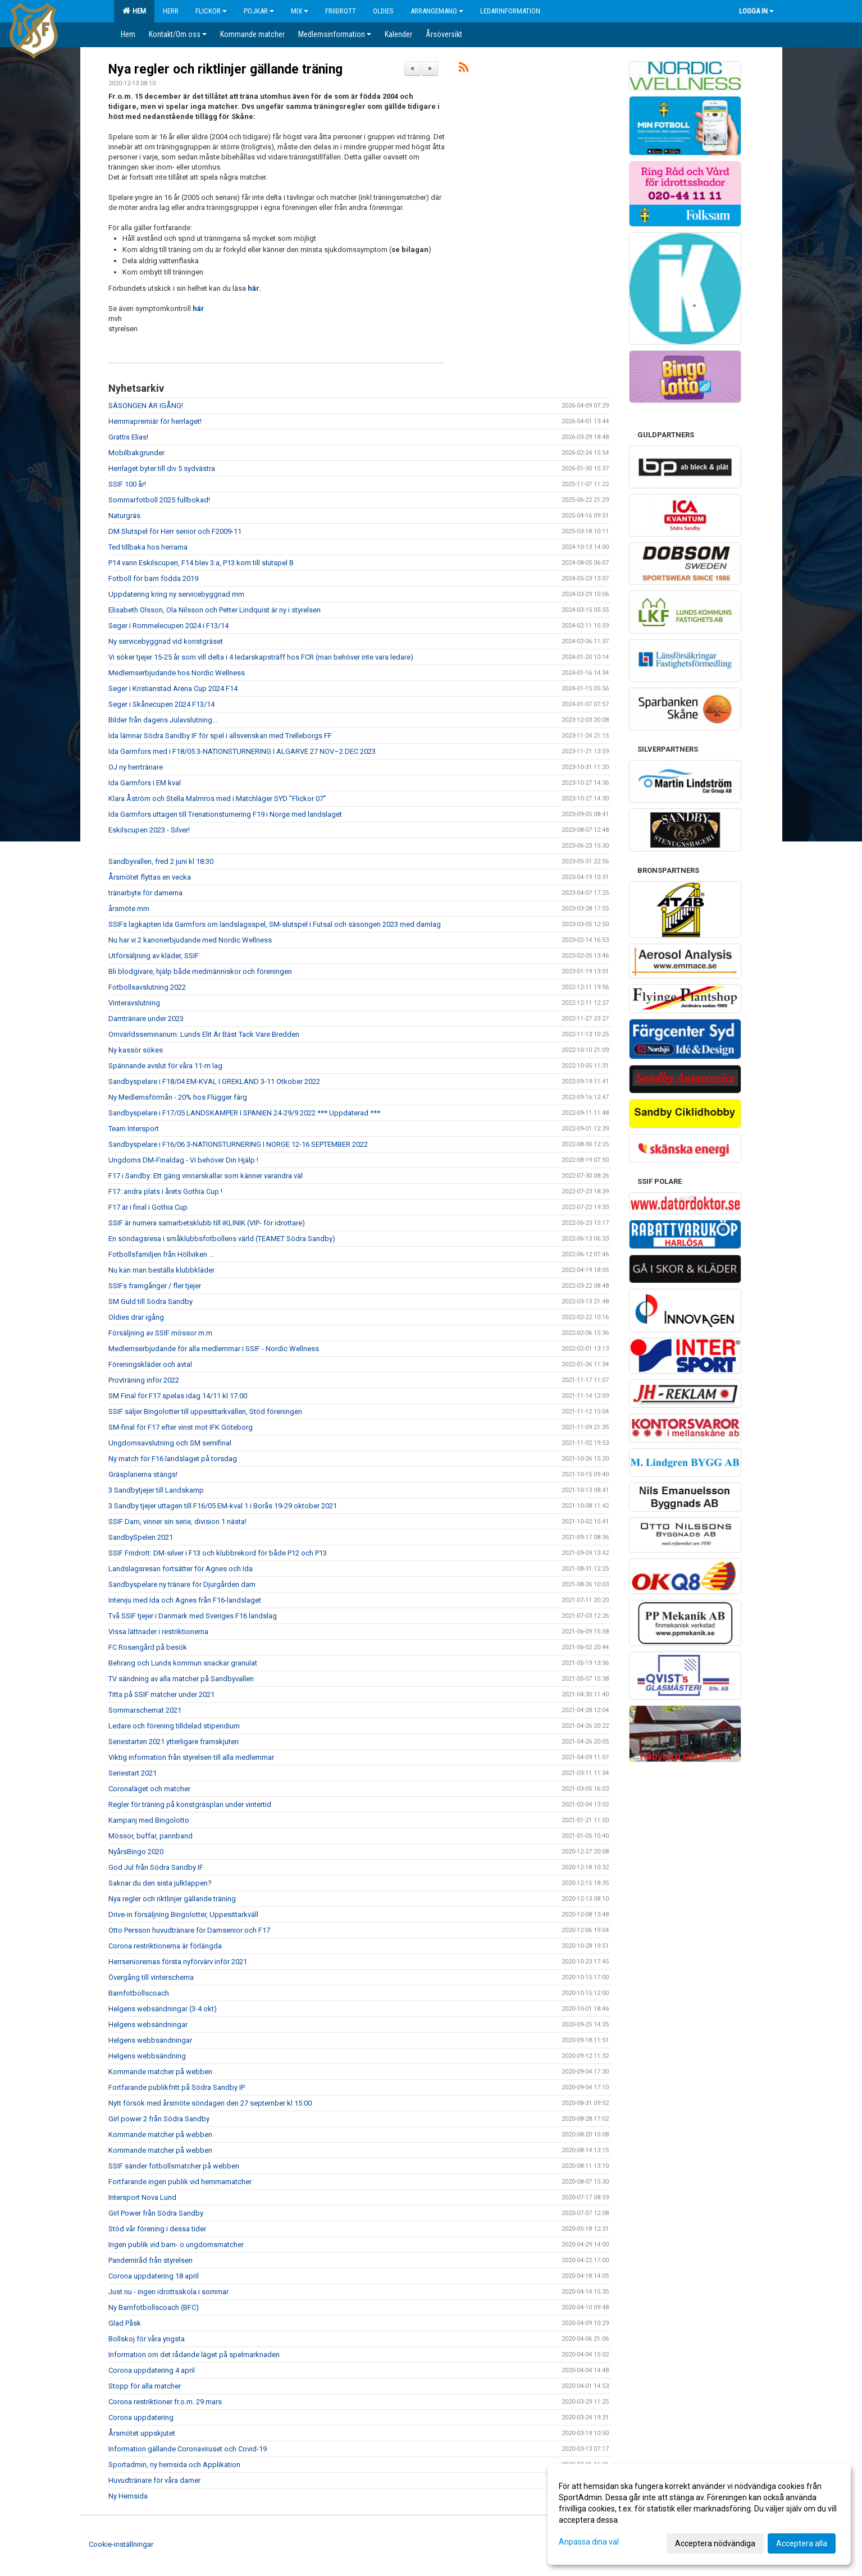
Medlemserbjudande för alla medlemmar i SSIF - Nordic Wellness (213, 1348)
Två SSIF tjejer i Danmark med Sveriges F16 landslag (192, 1616)
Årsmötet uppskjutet (141, 2433)
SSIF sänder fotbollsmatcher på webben (173, 2166)
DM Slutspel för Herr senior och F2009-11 (174, 531)
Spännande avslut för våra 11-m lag (165, 1065)
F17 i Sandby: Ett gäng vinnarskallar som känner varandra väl (205, 1176)
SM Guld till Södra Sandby (150, 1301)
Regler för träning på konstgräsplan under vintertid (189, 1804)
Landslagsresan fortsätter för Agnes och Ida (180, 1568)
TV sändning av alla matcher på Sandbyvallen (181, 1678)
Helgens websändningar (148, 2024)
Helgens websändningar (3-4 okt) (162, 2009)
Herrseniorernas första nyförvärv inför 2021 (177, 1961)
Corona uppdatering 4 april (151, 2370)
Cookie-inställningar (121, 2544)
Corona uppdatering (141, 2417)
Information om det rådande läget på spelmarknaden (194, 2354)
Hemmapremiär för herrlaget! (155, 421)
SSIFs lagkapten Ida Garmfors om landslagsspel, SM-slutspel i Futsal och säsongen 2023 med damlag (274, 924)
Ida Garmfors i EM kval (144, 783)
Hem (134, 10)
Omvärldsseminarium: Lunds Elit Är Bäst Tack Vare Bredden (203, 1034)
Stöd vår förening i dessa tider (157, 2229)
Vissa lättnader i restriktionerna (158, 1631)
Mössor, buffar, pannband (150, 1836)
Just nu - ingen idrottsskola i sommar (168, 2291)
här (253, 288)
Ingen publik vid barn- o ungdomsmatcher (176, 2244)
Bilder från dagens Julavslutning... (162, 720)
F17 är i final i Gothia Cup (148, 1207)
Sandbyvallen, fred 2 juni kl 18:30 (160, 861)
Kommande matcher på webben (160, 2071)
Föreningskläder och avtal (150, 1364)
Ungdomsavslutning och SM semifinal (169, 1443)
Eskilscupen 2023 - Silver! (149, 830)
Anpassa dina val (589, 2541)
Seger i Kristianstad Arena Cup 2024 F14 (173, 688)
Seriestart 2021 (132, 1773)
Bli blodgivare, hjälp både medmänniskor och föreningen (200, 971)
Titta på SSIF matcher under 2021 (161, 1694)
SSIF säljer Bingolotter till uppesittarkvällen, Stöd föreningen (205, 1411)
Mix (299, 11)
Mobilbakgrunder (136, 453)
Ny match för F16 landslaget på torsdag (172, 1458)
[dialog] (699, 2514)
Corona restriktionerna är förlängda (165, 1946)
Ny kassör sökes (135, 1050)
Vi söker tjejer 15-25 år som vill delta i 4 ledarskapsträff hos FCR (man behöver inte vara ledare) (260, 657)
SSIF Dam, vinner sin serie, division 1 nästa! (177, 1521)
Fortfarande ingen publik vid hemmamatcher (180, 2181)
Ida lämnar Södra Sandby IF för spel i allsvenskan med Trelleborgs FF (220, 735)
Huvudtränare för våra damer (154, 2480)
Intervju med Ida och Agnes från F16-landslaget (184, 1600)
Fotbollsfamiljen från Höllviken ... (161, 1254)
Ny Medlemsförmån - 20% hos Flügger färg (177, 1097)
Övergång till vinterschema (151, 1977)
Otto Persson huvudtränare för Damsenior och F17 (189, 1930)
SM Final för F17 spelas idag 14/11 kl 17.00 (177, 1396)
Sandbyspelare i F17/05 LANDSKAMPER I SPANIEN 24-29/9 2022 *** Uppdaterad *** (244, 1113)
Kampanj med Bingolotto (148, 1820)
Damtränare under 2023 (146, 1018)
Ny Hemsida (128, 2496)
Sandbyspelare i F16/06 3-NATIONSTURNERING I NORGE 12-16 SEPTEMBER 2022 (238, 1144)
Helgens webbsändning (147, 2056)
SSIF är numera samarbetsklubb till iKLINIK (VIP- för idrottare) (206, 1223)
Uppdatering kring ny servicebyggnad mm (176, 594)
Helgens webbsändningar (150, 2040)
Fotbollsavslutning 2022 (147, 987)
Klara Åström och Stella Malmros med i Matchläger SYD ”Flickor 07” (217, 798)
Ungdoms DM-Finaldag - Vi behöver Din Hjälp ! (183, 1160)
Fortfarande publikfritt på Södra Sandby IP (176, 2087)
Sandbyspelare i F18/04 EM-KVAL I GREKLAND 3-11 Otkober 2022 (214, 1081)
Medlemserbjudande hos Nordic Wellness (176, 673)
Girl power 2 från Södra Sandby (158, 2119)
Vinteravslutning (134, 1003)
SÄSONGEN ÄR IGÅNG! (145, 405)
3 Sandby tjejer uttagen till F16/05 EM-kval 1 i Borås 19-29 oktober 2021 (222, 1506)
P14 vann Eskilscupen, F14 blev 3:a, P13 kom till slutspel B (201, 563)
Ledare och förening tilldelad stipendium (174, 1726)
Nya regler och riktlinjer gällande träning (225, 69)
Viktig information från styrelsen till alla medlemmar (191, 1757)
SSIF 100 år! (127, 484)
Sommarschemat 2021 (144, 1710)
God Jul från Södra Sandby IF (155, 1867)
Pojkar (259, 11)
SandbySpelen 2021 (140, 1537)
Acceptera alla (801, 2543)
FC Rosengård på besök (147, 1647)
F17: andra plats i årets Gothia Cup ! (165, 1191)
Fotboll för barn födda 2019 (153, 578)
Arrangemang (437, 11)
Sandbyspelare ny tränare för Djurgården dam (182, 1584)
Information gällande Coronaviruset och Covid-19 (187, 2449)
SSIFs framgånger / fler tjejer (154, 1286)
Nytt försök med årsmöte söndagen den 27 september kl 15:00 (210, 2103)
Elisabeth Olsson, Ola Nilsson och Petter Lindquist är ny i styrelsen (214, 610)
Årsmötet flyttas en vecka (149, 877)
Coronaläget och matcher (149, 1789)
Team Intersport (133, 1128)
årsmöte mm (128, 908)
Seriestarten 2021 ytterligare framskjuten (173, 1741)
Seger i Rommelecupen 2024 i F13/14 (168, 625)
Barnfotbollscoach (138, 1993)
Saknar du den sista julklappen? (160, 1883)
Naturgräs (124, 515)
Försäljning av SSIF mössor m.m (160, 1333)
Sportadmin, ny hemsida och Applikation (174, 2464)
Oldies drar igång (136, 1317)
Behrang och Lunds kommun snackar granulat (182, 1663)
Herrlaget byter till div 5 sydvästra (161, 468)
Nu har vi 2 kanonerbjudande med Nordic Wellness (190, 940)
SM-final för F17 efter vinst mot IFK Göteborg (180, 1427)
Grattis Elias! (128, 437)
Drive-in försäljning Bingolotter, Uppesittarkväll (183, 1914)
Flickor (211, 11)
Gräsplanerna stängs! (142, 1474)
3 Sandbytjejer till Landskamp (156, 1490)
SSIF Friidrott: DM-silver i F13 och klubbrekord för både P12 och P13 (217, 1553)
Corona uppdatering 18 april (153, 2276)
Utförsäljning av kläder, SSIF (153, 955)
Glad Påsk (124, 2323)
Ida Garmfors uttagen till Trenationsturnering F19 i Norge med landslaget (225, 814)
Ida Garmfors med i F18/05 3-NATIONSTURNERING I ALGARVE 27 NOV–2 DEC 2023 (242, 751)
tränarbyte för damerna (145, 893)
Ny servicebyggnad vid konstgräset (165, 641)
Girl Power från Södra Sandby (155, 2213)
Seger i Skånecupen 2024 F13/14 (161, 704)
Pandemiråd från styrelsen (150, 2260)
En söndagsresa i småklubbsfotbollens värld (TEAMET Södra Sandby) (221, 1238)
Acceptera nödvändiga (715, 2543)
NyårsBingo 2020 (135, 1851)
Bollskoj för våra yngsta (146, 2339)
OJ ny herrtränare (135, 767)
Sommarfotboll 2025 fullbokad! (159, 500)
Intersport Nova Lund (142, 2197)
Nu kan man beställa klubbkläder (161, 1270)
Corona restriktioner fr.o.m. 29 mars (165, 2401)
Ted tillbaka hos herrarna (148, 547)
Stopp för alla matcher (144, 2386)
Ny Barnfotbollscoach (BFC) (153, 2307)
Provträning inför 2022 (143, 1380)
